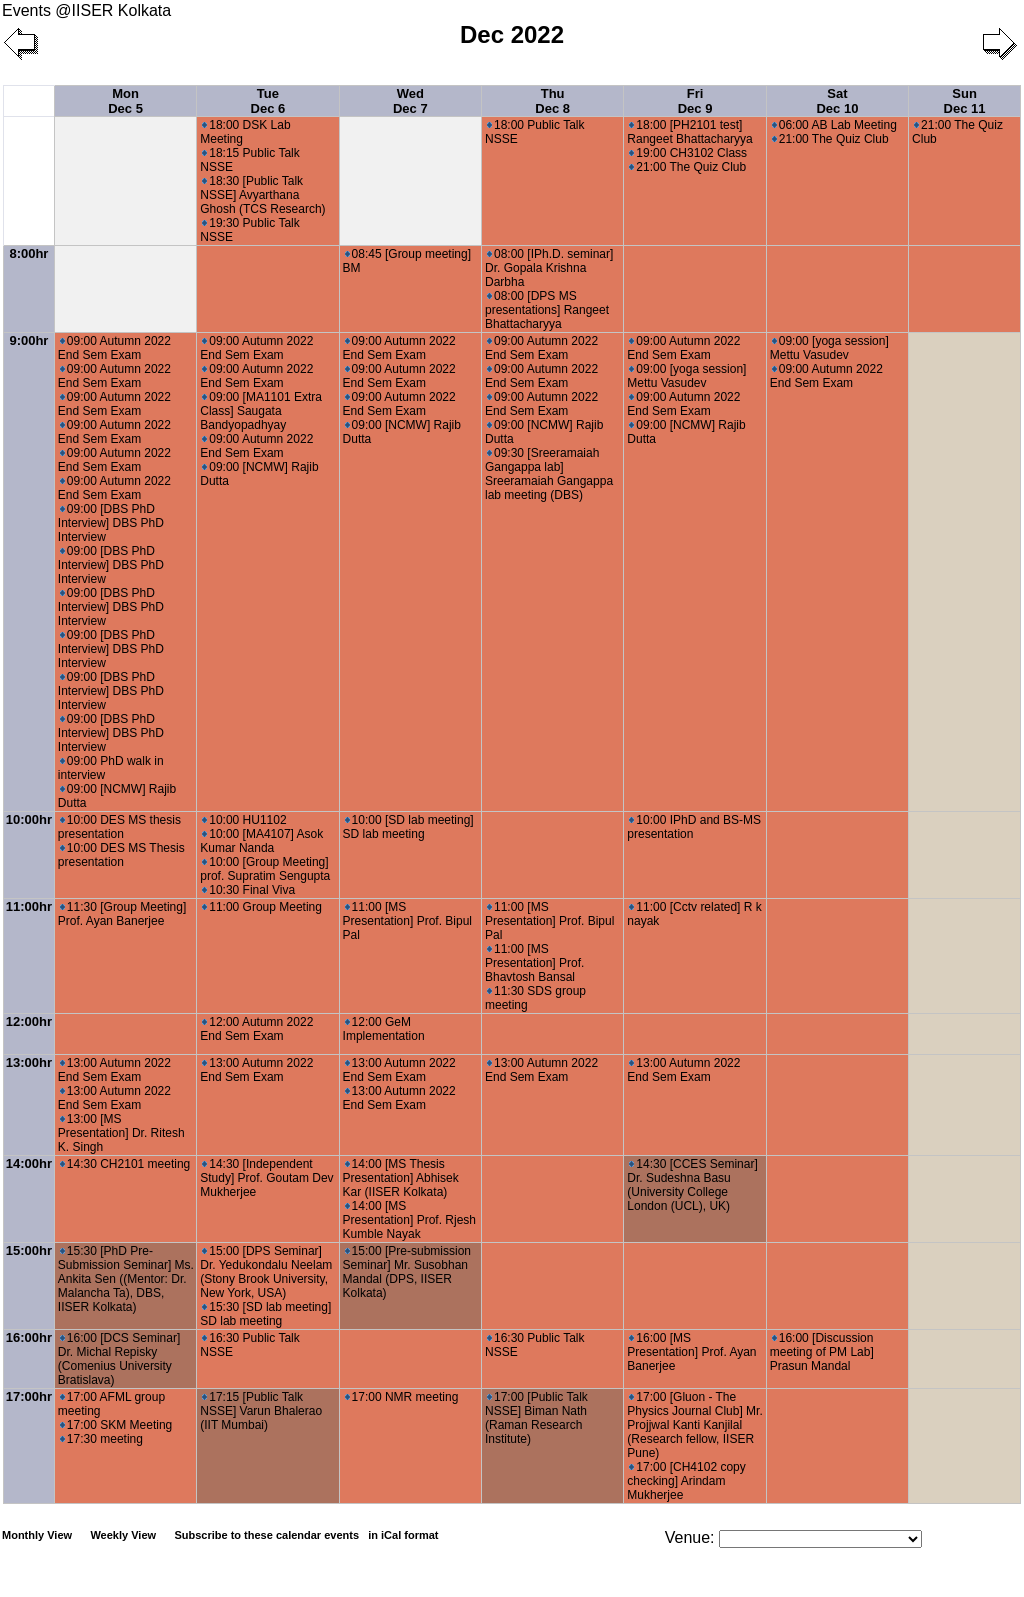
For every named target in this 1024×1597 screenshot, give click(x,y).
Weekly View (123, 1535)
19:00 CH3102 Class (688, 153)
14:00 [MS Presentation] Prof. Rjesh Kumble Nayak (409, 1220)
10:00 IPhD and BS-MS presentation (694, 827)
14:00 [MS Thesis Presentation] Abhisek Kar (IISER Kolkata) (401, 1178)
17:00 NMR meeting (402, 1397)
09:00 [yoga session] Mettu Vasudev (686, 376)
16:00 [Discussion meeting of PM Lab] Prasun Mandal (822, 1352)
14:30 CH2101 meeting (125, 1164)
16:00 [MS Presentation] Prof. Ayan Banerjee (691, 1352)
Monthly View (37, 1535)
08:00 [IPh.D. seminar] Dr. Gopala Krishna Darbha (549, 268)
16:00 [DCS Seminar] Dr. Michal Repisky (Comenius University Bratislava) (119, 1359)
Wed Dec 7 (410, 101)
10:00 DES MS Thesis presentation (121, 855)
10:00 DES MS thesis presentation (119, 827)
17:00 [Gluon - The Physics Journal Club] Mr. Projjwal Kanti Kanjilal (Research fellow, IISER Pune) (694, 1425)
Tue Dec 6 (268, 101)
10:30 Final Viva (248, 890)
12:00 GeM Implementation (384, 1029)
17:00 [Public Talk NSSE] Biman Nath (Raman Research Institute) (536, 1418)
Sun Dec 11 (965, 101)
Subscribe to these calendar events (307, 1535)
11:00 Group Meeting (262, 907)
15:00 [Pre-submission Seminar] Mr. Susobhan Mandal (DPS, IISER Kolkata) (407, 1272)
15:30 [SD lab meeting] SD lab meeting (265, 1314)
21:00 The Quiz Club (687, 167)
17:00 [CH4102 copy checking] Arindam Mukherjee (686, 1481)
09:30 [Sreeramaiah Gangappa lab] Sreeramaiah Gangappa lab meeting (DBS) (549, 474)
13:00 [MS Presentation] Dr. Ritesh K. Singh (121, 1133)
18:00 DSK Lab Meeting (245, 132)
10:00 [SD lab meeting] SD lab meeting (408, 827)
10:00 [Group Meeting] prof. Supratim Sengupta (265, 869)
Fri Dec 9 (695, 101)
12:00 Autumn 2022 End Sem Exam (256, 1029)
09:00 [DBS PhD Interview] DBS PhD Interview (111, 523)
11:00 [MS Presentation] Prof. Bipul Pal (407, 921)
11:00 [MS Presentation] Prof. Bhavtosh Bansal (534, 963)
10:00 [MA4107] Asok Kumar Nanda (261, 841)
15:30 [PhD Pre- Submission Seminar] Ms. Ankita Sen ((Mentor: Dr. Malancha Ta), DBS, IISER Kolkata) (126, 1279)
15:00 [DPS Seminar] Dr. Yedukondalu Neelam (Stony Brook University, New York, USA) (266, 1272)
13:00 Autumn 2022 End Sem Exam (114, 1070)
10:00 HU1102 (244, 820)
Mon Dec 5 (125, 101)
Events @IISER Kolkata (86, 10)
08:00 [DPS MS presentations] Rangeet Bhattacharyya (547, 310)
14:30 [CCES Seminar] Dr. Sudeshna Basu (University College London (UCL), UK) (692, 1185)
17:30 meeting (101, 1439)
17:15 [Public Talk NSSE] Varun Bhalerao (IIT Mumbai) (261, 1411)
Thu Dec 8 (552, 101)
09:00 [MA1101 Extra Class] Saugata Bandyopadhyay (261, 411)
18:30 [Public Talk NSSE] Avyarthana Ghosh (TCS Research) (262, 195)
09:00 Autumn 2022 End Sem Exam (114, 348)
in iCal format (403, 1535)
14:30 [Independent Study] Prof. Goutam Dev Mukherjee (266, 1178)
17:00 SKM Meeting (116, 1425)
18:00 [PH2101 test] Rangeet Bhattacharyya (689, 132)
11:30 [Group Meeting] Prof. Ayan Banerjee (122, 914)
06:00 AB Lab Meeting (834, 125)
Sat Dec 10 (837, 101)
